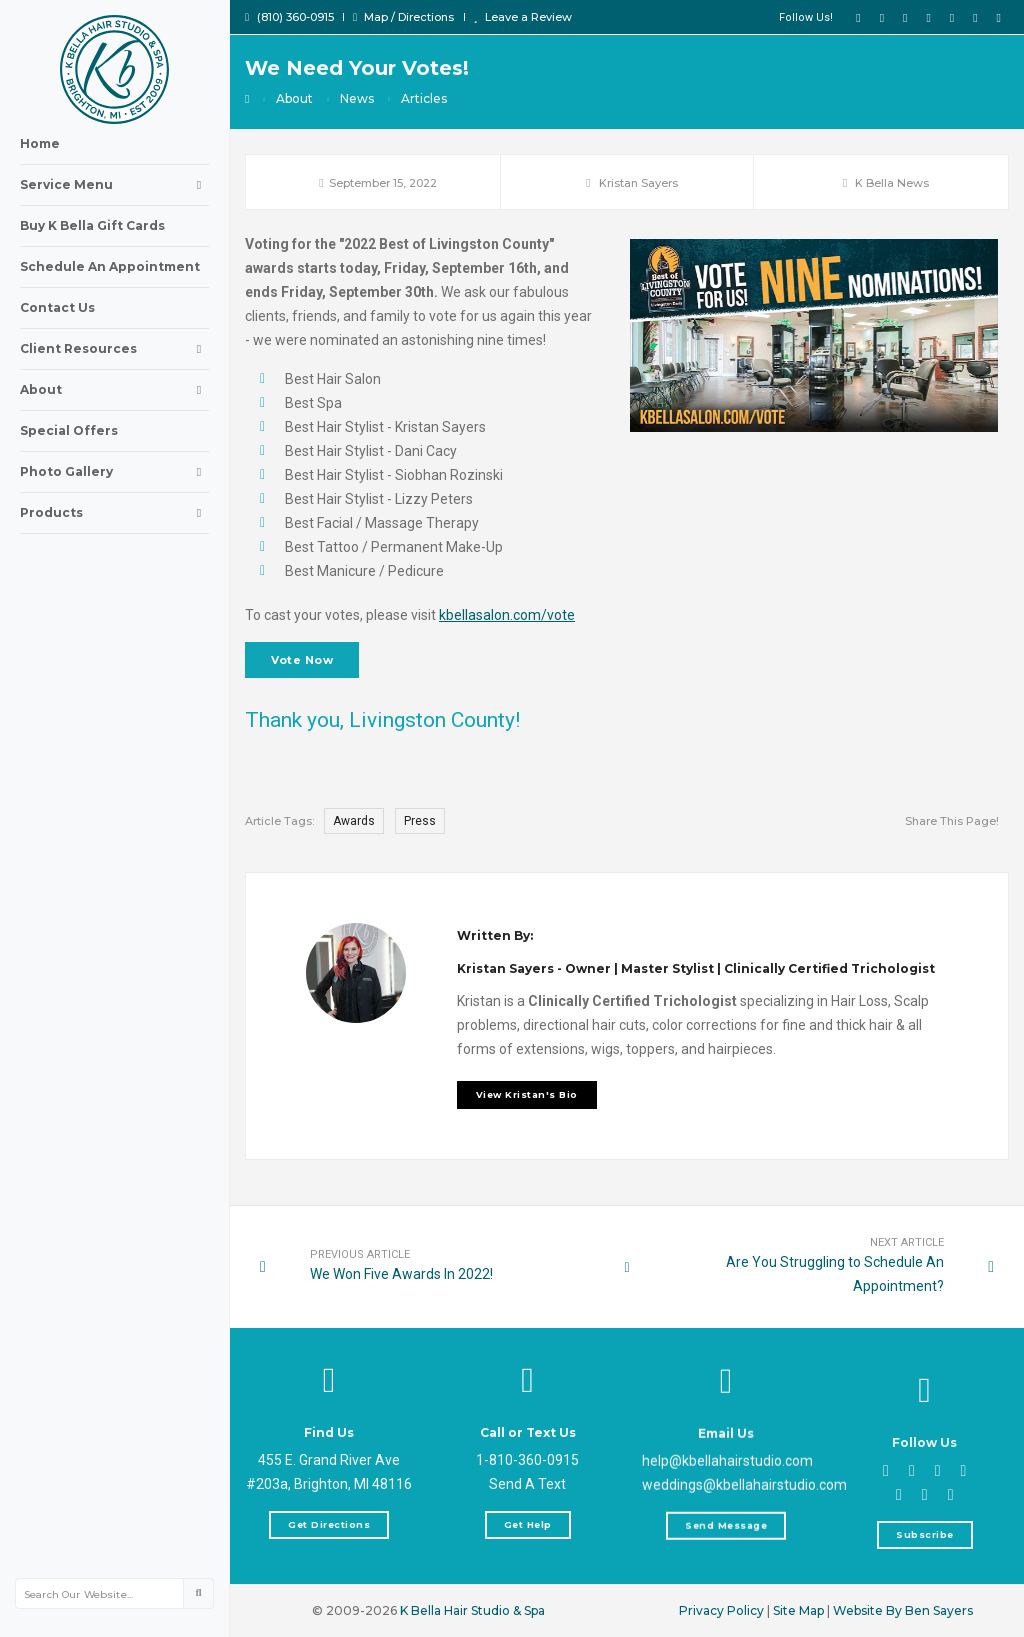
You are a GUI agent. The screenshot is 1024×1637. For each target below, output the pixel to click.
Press (420, 821)
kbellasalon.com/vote (507, 615)
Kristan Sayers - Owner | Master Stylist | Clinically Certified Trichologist (696, 1118)
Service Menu (114, 185)
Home (40, 143)
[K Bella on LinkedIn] (975, 17)
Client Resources (114, 349)
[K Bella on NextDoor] (999, 17)
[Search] (198, 1593)
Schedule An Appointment (110, 266)
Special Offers (69, 430)
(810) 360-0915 (289, 17)
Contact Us (57, 307)
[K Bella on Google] (952, 17)
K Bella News (892, 183)
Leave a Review (523, 17)
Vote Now (302, 660)
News (357, 98)
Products (114, 513)
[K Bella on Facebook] (858, 17)
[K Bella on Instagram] (928, 17)
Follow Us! (806, 17)
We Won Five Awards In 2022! (415, 1273)
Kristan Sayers (638, 183)
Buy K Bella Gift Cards (92, 225)
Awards (354, 821)
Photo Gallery (114, 472)
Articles (424, 98)
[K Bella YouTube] (905, 17)
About (114, 390)
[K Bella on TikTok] (882, 17)
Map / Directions (404, 17)
